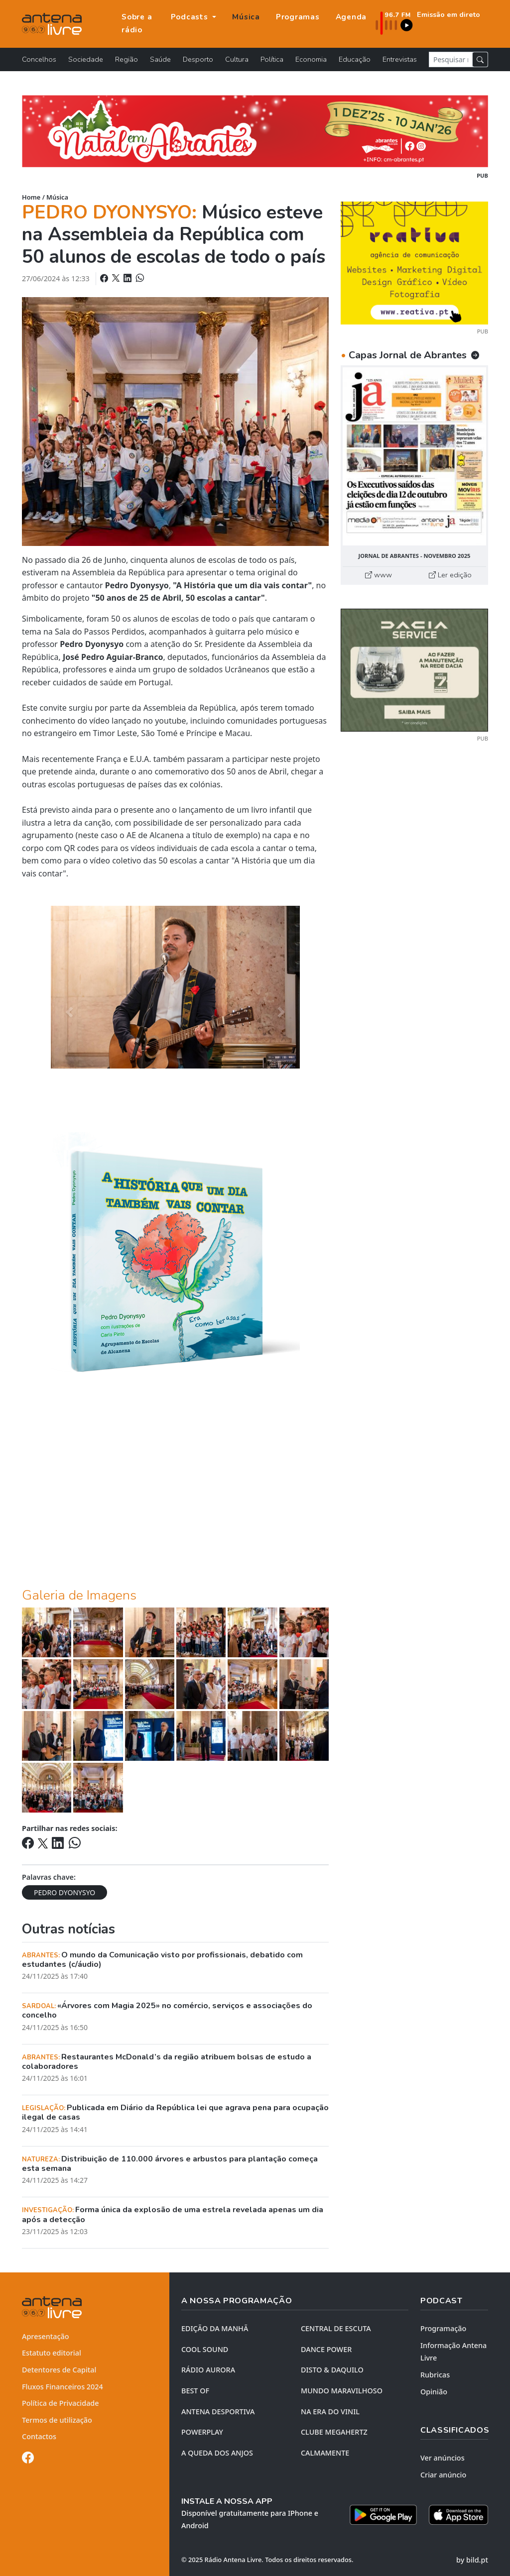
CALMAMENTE (325, 2453)
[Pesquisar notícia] (451, 59)
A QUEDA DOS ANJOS (217, 2453)
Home (31, 197)
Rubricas (435, 2374)
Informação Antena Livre (453, 2352)
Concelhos (39, 59)
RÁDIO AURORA (208, 2369)
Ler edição (450, 575)
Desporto (198, 59)
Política (271, 59)
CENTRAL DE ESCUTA (336, 2328)
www (378, 575)
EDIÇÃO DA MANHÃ (214, 2328)
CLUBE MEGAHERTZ (334, 2432)
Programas (298, 17)
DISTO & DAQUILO (332, 2369)
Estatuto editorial (51, 2353)
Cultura (237, 59)
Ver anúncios (442, 2458)
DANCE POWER (326, 2349)
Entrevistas (399, 59)
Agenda (351, 17)
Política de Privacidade (60, 2403)
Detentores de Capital (59, 2369)
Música (246, 17)
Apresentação (45, 2336)
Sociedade (85, 59)
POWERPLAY (202, 2432)
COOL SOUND (204, 2349)
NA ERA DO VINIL (330, 2411)
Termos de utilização (57, 2420)
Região (126, 59)
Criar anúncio (443, 2474)
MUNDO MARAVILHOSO (341, 2390)
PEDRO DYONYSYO (64, 1892)
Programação (443, 2328)
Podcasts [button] (191, 17)
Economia (311, 59)
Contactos (39, 2436)
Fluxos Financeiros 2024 (62, 2386)
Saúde (160, 59)
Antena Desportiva (218, 2411)
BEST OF (195, 2390)
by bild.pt (472, 2560)
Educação (355, 59)
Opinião (433, 2391)
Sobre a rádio (137, 23)
